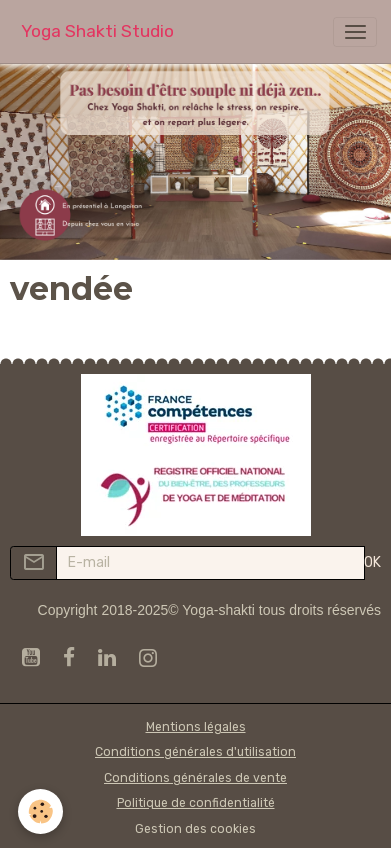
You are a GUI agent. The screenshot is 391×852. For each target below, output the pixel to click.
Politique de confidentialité (196, 803)
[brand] (97, 31)
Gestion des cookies (195, 829)
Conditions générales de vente (195, 778)
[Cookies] (40, 811)
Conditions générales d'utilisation (195, 752)
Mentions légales (196, 727)
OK (372, 562)
